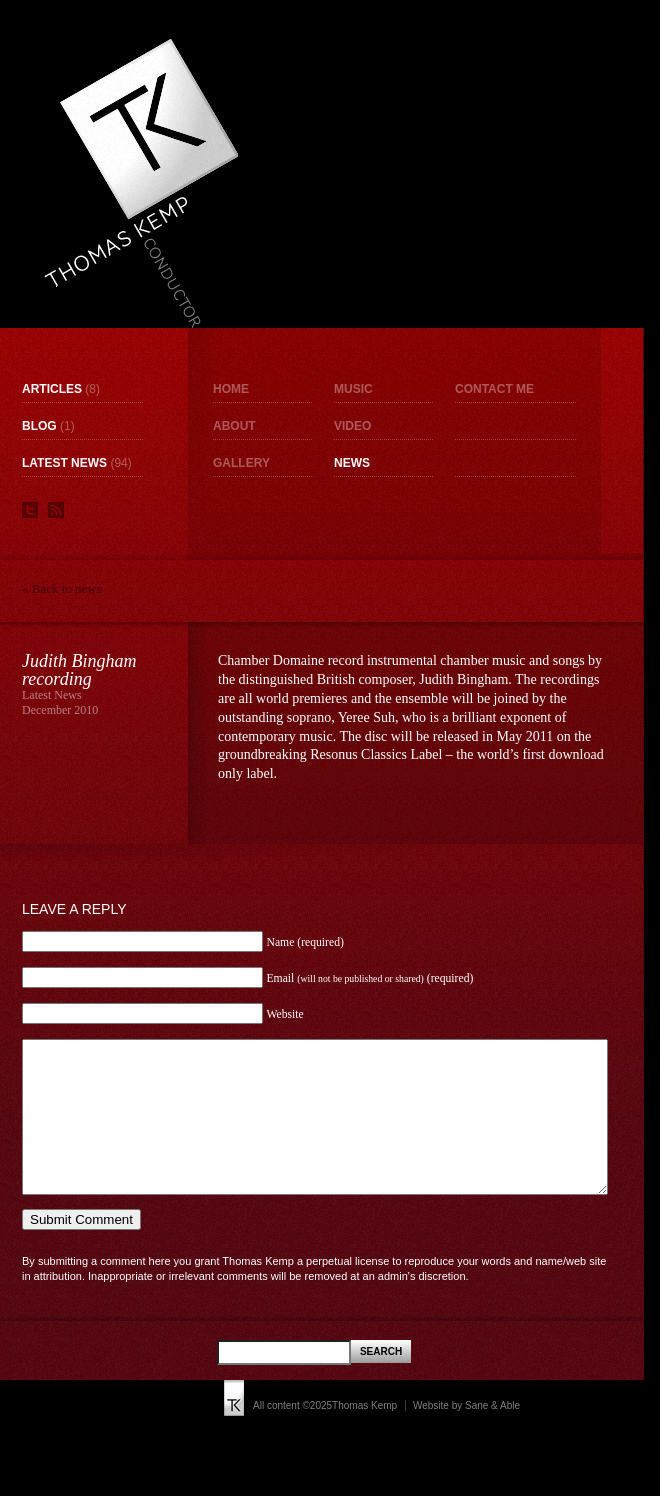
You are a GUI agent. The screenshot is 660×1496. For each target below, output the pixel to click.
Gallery (241, 463)
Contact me (494, 389)
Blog (39, 426)
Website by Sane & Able (466, 1435)
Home (231, 389)
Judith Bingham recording (79, 670)
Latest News (64, 463)
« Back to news (62, 588)
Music (353, 389)
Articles (52, 389)
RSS (56, 510)
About (234, 426)
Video (352, 426)
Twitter (30, 510)
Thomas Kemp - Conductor (140, 183)
